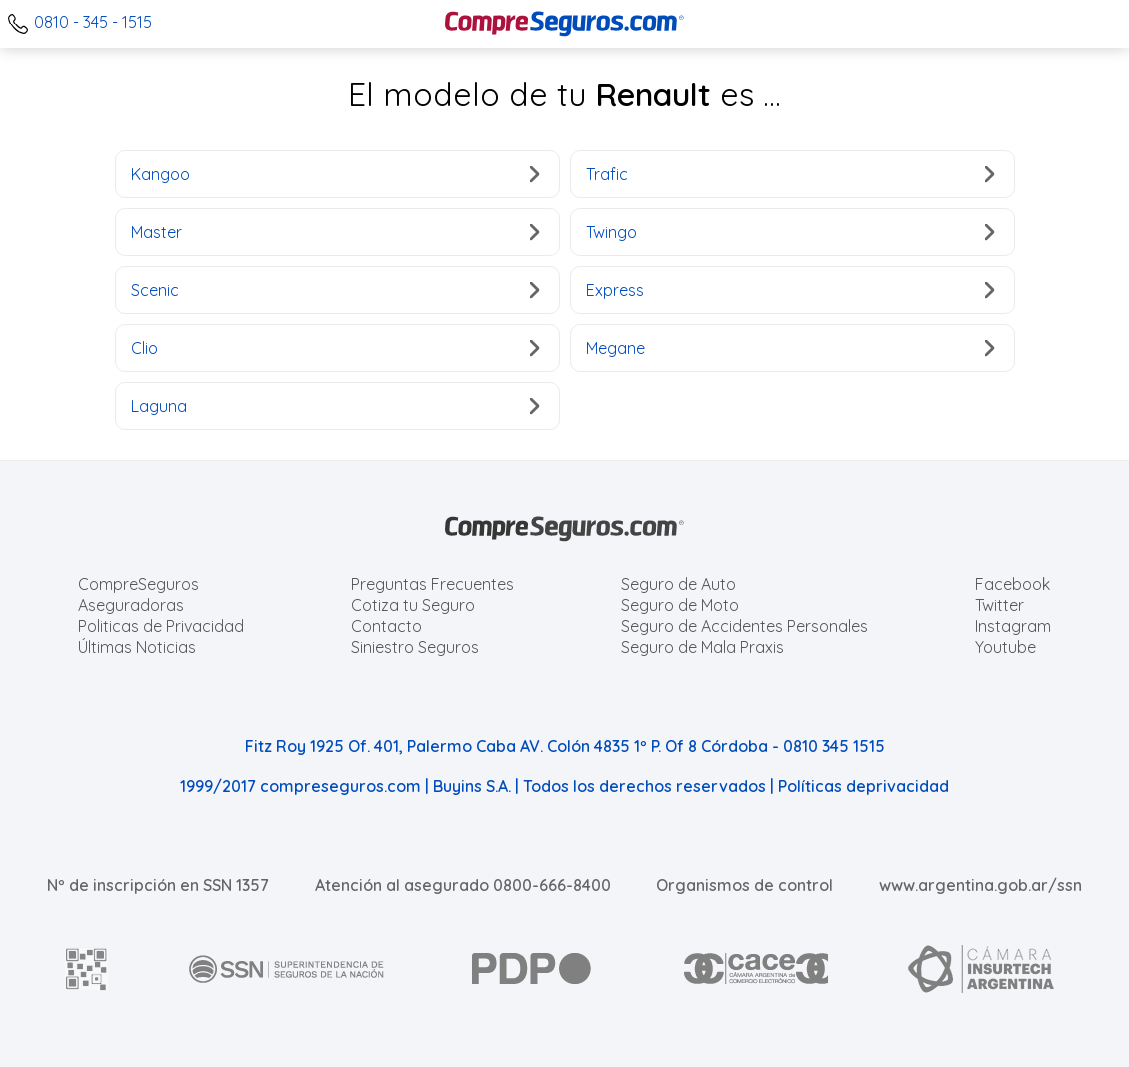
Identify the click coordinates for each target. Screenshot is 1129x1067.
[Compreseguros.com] (565, 24)
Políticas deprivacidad (863, 786)
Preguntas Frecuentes (432, 584)
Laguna (335, 406)
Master (335, 232)
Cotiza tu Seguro (413, 605)
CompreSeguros (138, 584)
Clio (335, 348)
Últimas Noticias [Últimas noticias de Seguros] (137, 647)
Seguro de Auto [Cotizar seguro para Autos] (678, 584)
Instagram (1013, 626)
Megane (790, 348)
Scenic (335, 290)
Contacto (386, 626)
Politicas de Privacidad (161, 626)
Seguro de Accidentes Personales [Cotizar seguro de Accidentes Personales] (744, 626)
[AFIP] (87, 969)
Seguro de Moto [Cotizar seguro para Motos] (680, 605)
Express (790, 290)
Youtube (1005, 647)
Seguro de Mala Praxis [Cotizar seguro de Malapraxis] (702, 647)
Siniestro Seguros (415, 647)
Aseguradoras (131, 605)
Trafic (790, 174)
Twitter (999, 605)
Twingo (790, 232)
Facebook (1012, 584)
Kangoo (335, 174)
